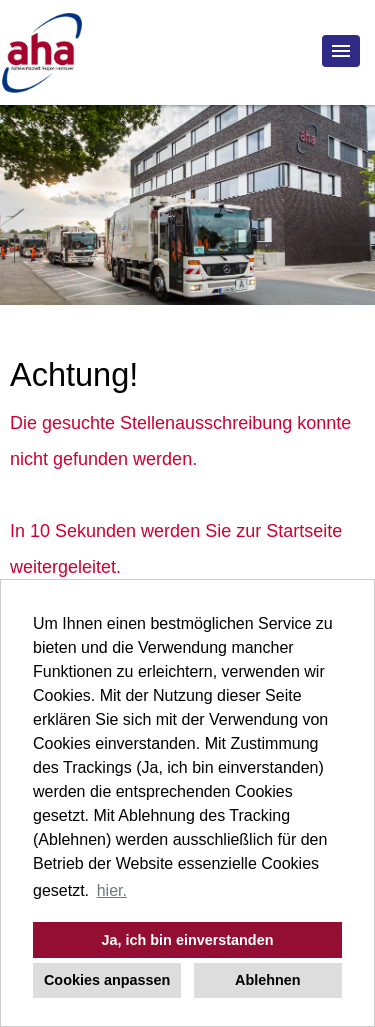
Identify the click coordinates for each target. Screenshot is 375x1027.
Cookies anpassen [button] (107, 980)
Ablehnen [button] (268, 980)
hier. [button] (112, 890)
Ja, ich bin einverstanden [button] (188, 940)
